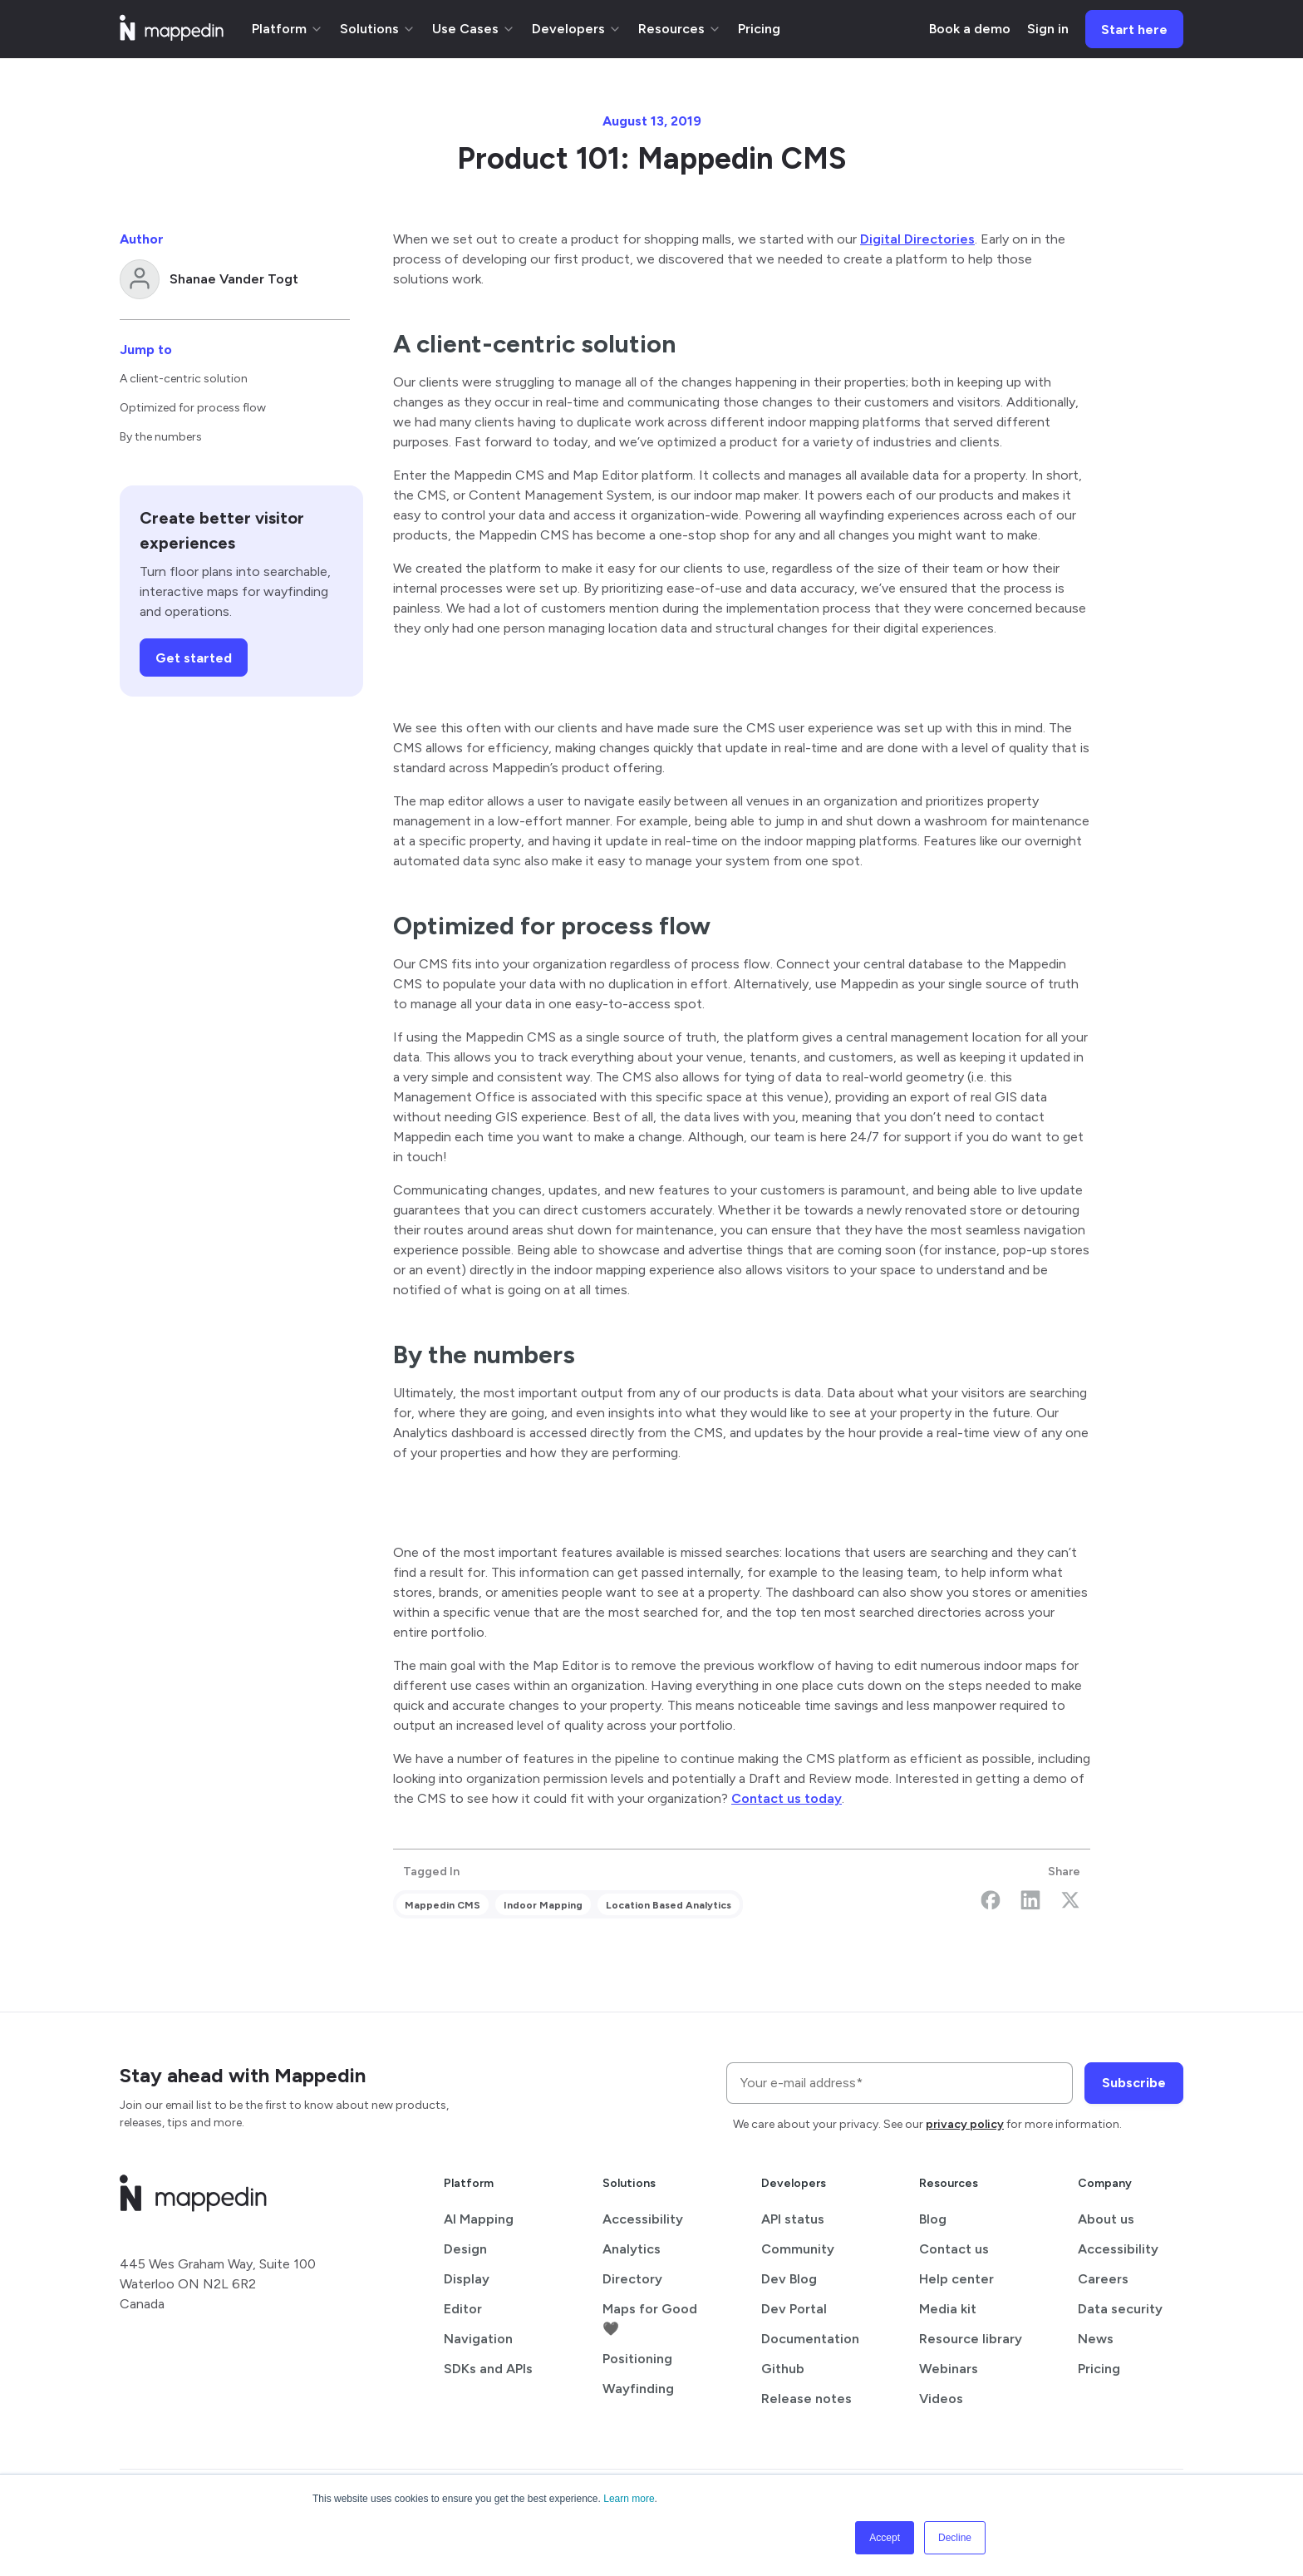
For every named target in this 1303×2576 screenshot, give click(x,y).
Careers (1103, 2279)
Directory (632, 2279)
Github (782, 2369)
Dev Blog (789, 2279)
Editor (463, 2309)
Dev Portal (794, 2309)
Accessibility (642, 2219)
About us (1106, 2219)
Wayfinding (638, 2388)
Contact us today (786, 1798)
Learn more (628, 2499)
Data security (1120, 2309)
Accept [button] (884, 2538)
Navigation (478, 2339)
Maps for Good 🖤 (649, 2319)
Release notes (806, 2398)
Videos (941, 2398)
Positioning (637, 2359)
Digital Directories (917, 239)
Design (465, 2249)
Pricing (1099, 2369)
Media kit (947, 2309)
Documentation (810, 2339)
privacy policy (965, 2124)
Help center (956, 2279)
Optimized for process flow (193, 408)
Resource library (970, 2339)
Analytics (631, 2249)
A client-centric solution (184, 379)
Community (797, 2249)
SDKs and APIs (488, 2369)
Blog (933, 2219)
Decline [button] (954, 2538)
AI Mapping (479, 2219)
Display (466, 2279)
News (1096, 2339)
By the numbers (161, 437)
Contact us (954, 2249)
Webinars (948, 2369)
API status (792, 2219)
